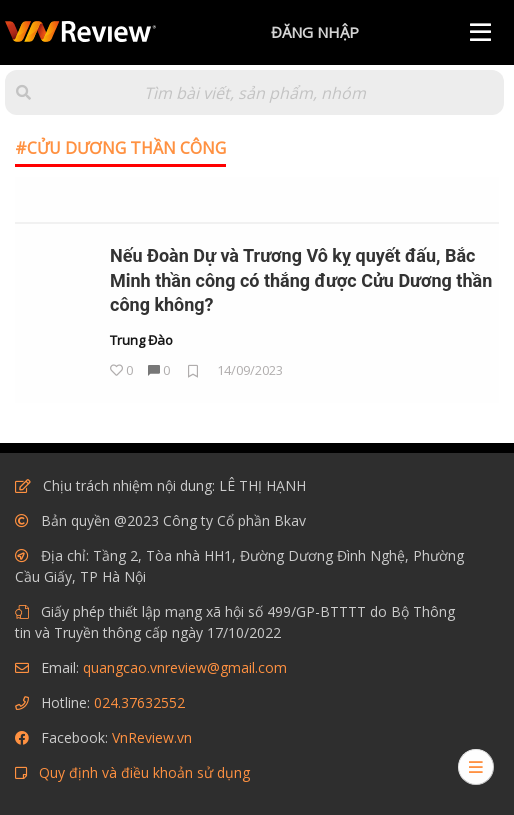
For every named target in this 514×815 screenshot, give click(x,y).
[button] (23, 92)
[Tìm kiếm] (254, 92)
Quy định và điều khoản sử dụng (144, 772)
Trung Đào (141, 341)
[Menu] (480, 32)
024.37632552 (139, 702)
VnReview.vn (152, 737)
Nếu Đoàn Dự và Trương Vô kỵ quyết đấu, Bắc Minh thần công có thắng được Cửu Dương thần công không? (301, 280)
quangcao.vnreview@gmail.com (185, 667)
